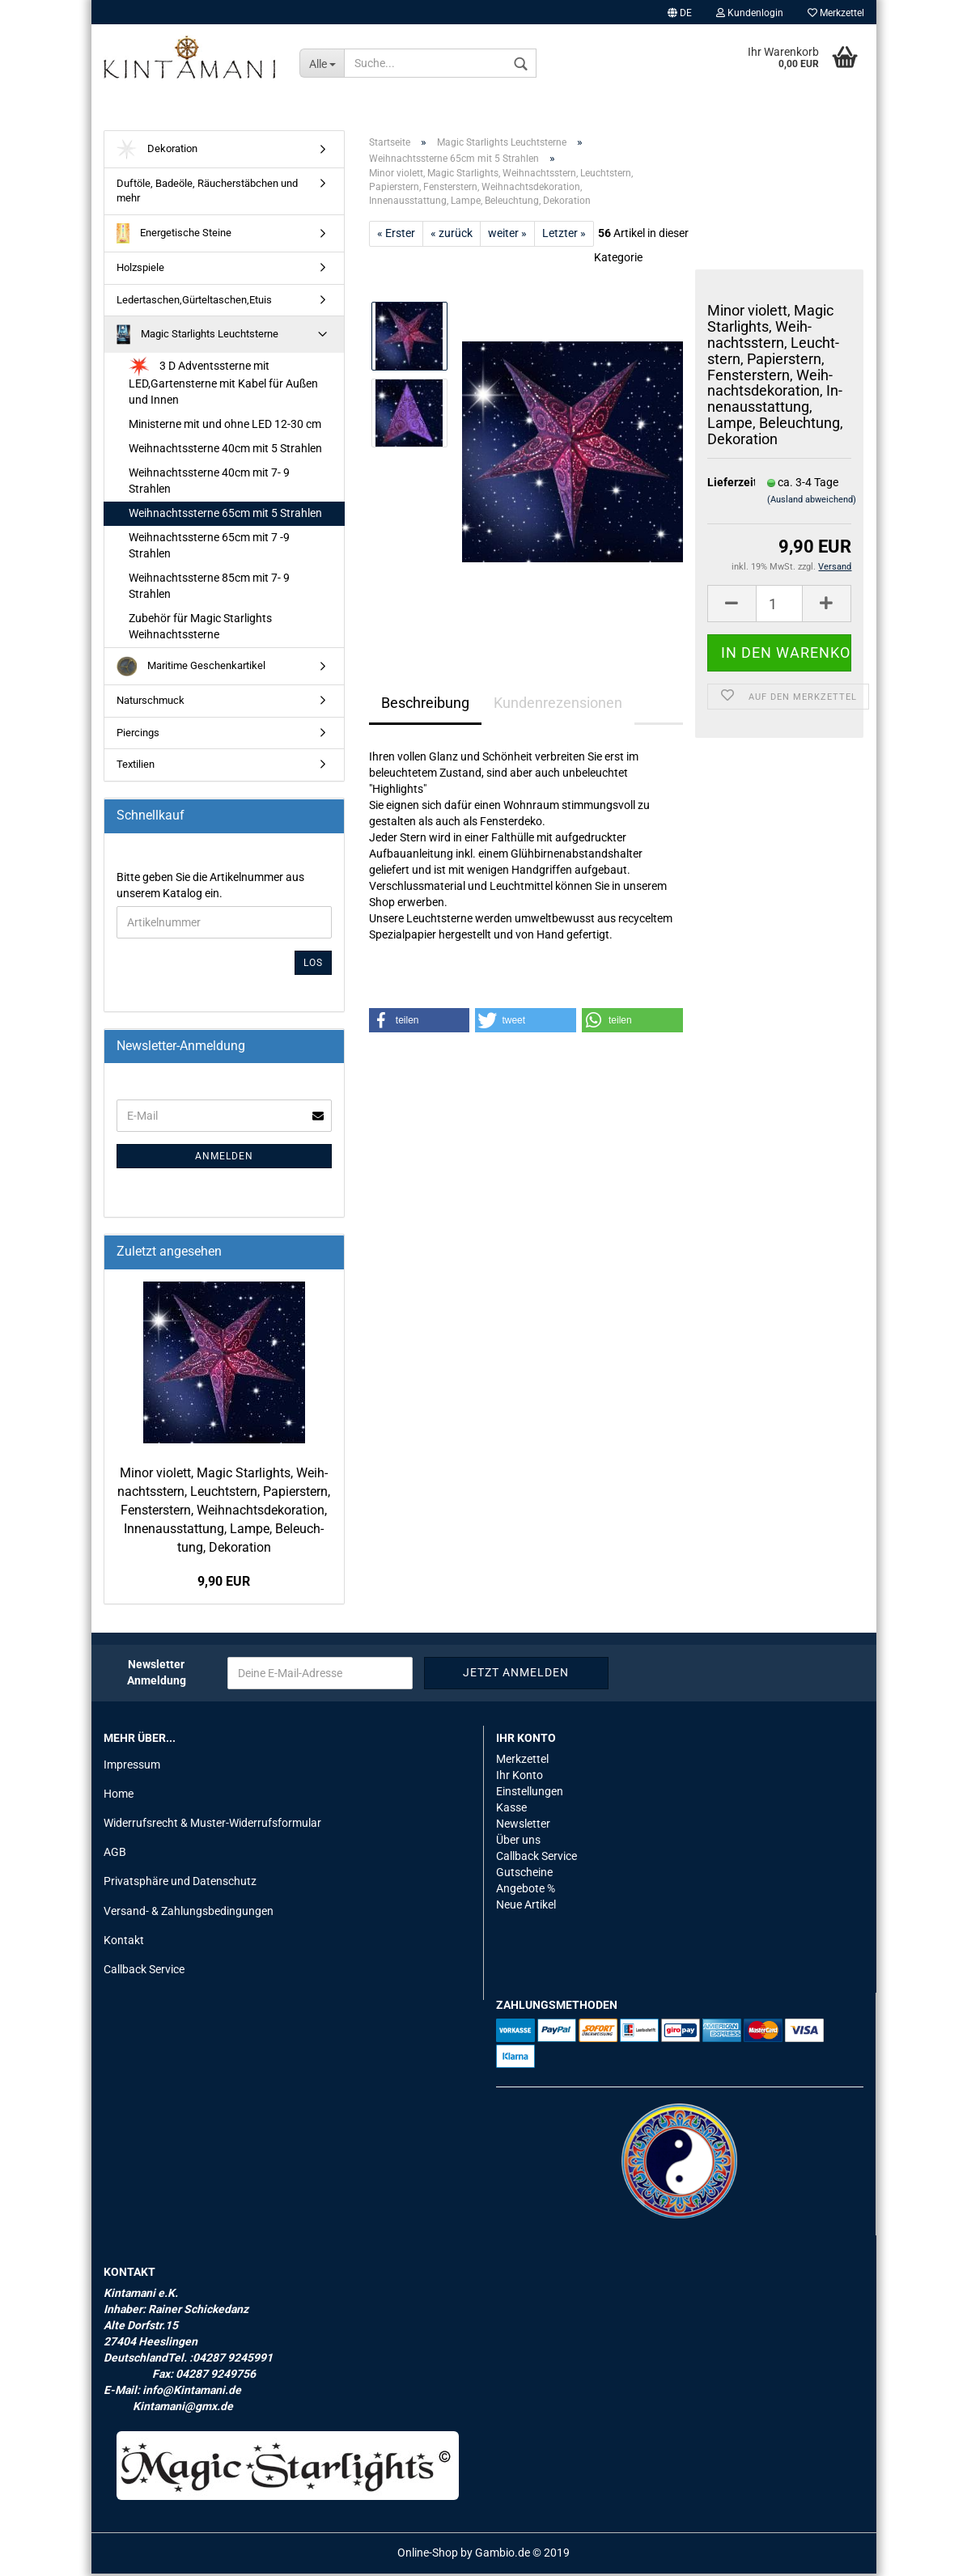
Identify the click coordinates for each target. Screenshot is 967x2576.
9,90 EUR (223, 1584)
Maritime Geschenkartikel (191, 669)
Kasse (511, 1809)
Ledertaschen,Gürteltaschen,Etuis (194, 302)
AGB (115, 1855)
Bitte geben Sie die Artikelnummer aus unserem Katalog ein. (210, 887)
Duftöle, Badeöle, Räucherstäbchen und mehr (207, 194)
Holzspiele (140, 271)
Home (119, 1796)
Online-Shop (427, 2554)
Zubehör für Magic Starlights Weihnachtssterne (200, 629)
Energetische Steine (174, 237)
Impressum (132, 1767)
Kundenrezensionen (558, 705)
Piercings (138, 735)
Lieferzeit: (725, 484)
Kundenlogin (749, 13)
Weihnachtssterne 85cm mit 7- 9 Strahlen (209, 589)
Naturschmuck (150, 703)
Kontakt (124, 1943)
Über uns (518, 1842)
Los (313, 965)
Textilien (136, 767)
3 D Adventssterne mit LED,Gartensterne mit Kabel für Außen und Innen (223, 384)
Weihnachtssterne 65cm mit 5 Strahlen (225, 516)
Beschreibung (425, 705)
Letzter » (564, 236)
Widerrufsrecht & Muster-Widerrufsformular (212, 1826)
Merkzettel (836, 13)
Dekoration (157, 152)
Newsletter (523, 1826)
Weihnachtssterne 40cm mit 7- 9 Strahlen (209, 483)
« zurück (451, 236)
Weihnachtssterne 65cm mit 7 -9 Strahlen (209, 548)
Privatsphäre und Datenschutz (180, 1884)
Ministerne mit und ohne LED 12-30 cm (225, 427)
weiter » (507, 236)
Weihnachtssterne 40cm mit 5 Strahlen (225, 451)
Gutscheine (524, 1874)
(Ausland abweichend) (811, 502)
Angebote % (525, 1890)
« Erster (396, 236)
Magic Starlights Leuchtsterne (198, 338)
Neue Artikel (526, 1906)
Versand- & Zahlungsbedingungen (189, 1913)
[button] (419, 1023)
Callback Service (144, 1972)
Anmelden (224, 1159)
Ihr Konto (519, 1778)
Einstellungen (529, 1793)
